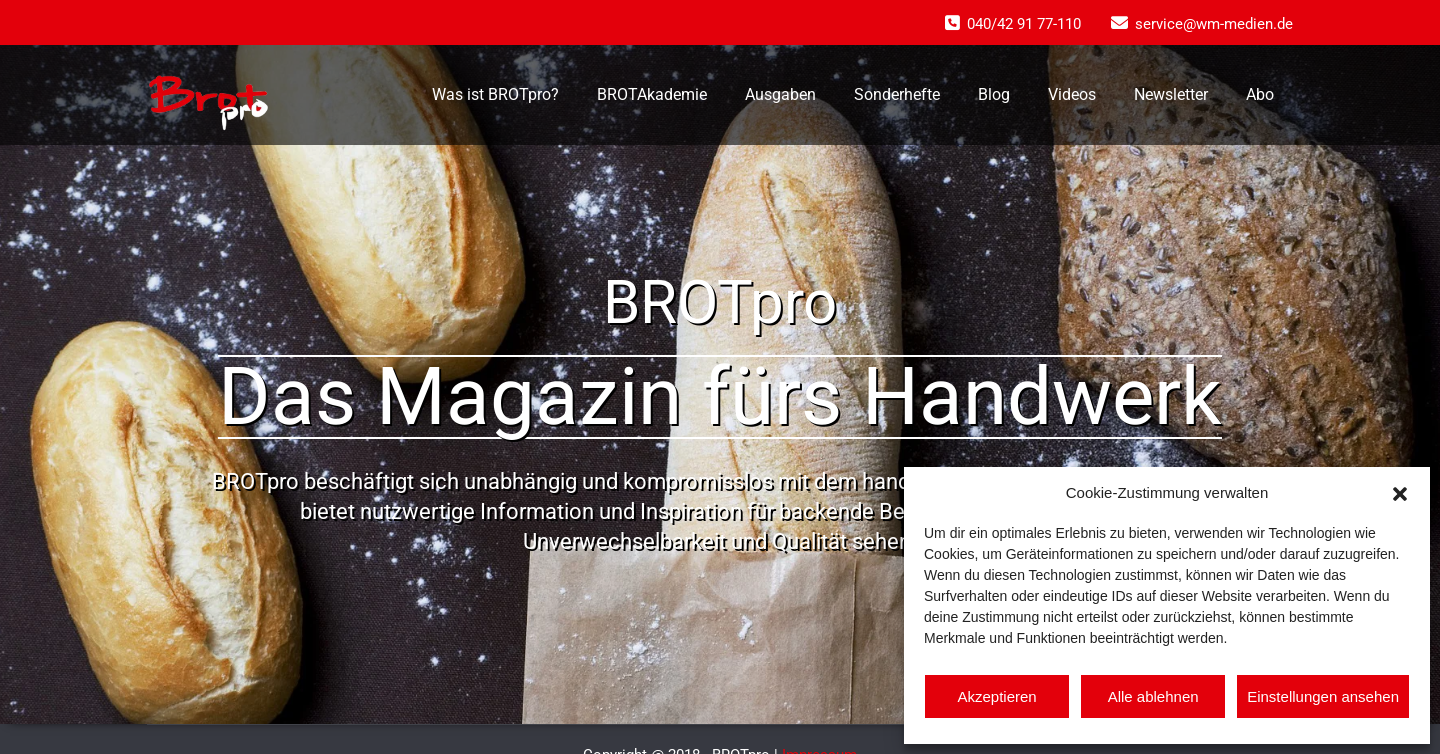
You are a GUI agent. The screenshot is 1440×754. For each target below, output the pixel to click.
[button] (1400, 492)
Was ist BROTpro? (495, 94)
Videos (1072, 94)
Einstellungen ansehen (1323, 696)
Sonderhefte (897, 94)
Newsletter (1171, 94)
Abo (1260, 94)
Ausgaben (780, 94)
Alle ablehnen (1153, 696)
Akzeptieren (996, 696)
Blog (994, 94)
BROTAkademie (652, 94)
